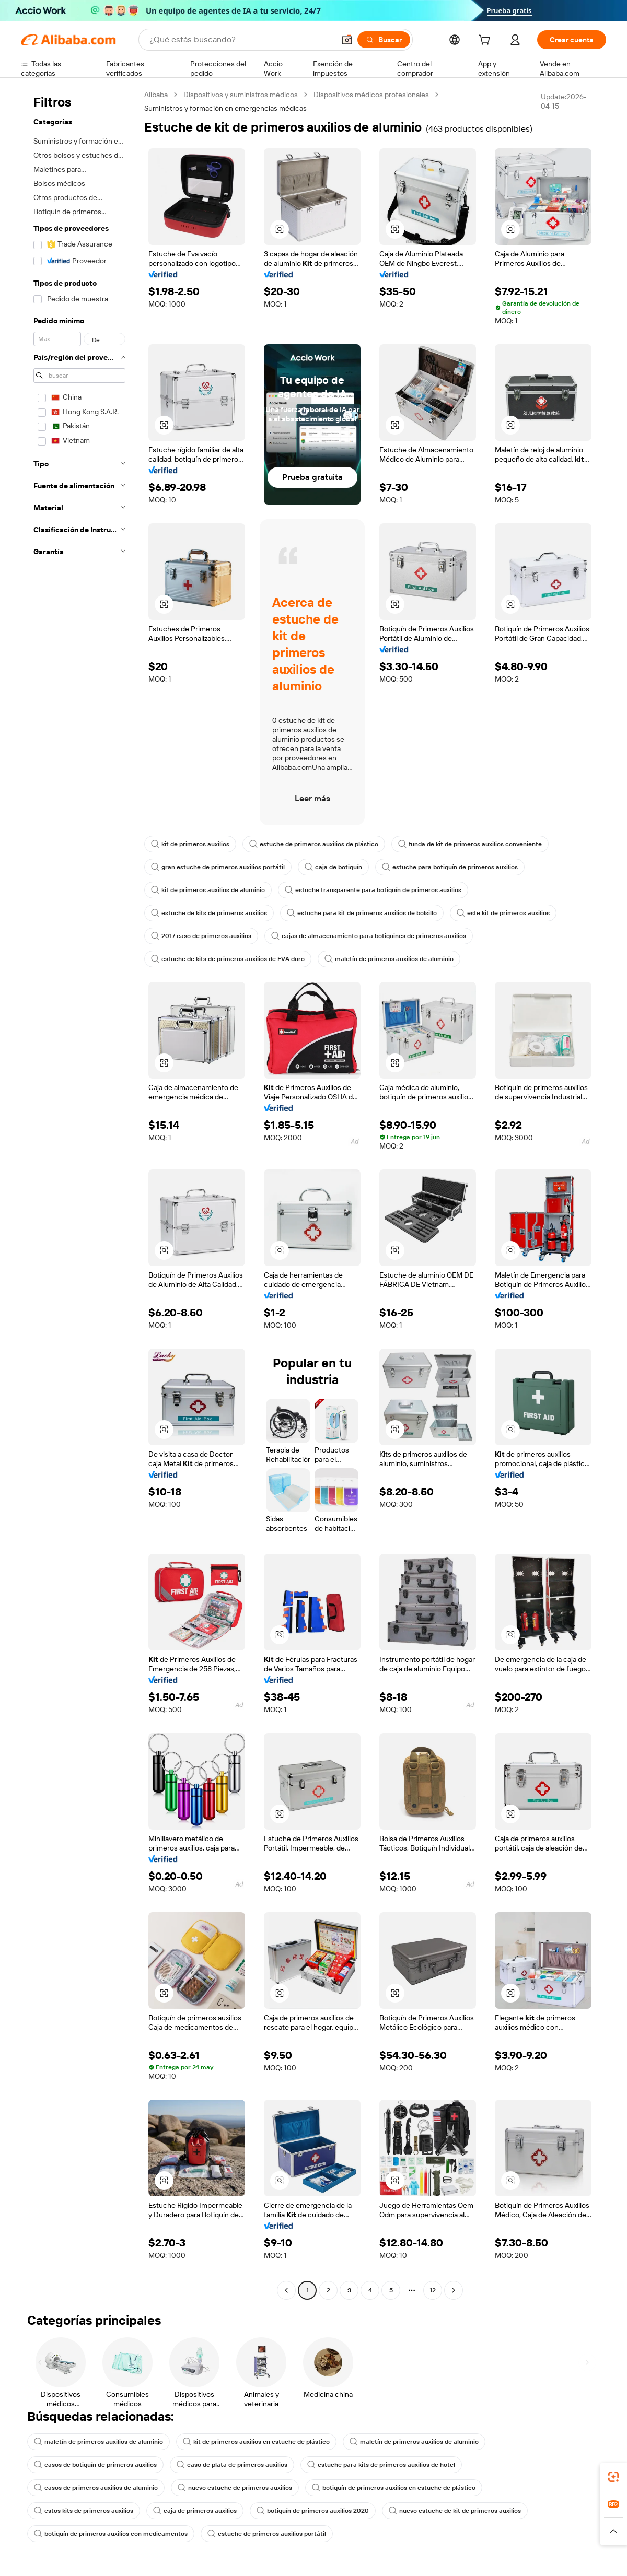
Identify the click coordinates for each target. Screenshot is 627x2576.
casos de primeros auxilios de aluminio (96, 2488)
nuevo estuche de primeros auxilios (235, 2488)
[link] (613, 2476)
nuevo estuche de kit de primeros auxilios (455, 2511)
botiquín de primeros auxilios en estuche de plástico (393, 2488)
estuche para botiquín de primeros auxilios (450, 867)
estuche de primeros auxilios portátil (266, 2534)
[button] (347, 39)
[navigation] (79, 1194)
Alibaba (156, 94)
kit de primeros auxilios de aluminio (208, 890)
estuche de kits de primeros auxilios (209, 913)
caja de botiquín (333, 867)
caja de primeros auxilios (195, 2511)
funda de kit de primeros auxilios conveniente (470, 844)
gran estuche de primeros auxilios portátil (218, 867)
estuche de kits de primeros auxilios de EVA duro (228, 959)
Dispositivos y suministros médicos (240, 94)
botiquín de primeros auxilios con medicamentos (111, 2534)
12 (432, 2290)
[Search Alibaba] (240, 39)
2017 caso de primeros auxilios (201, 936)
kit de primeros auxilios (190, 844)
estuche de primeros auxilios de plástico (313, 844)
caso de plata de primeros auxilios (232, 2465)
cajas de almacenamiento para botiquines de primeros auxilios (368, 936)
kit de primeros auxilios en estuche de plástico (256, 2442)
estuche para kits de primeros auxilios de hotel (381, 2465)
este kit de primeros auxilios (503, 913)
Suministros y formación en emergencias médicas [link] (225, 108)
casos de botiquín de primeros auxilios (95, 2465)
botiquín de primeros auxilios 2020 (313, 2511)
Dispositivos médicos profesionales (371, 94)
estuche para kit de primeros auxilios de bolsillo (362, 913)
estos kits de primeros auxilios (83, 2511)
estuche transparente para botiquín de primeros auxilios (373, 890)
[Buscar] (383, 39)
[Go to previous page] (286, 2290)
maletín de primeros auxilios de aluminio (389, 959)
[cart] (486, 41)
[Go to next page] (453, 2290)
